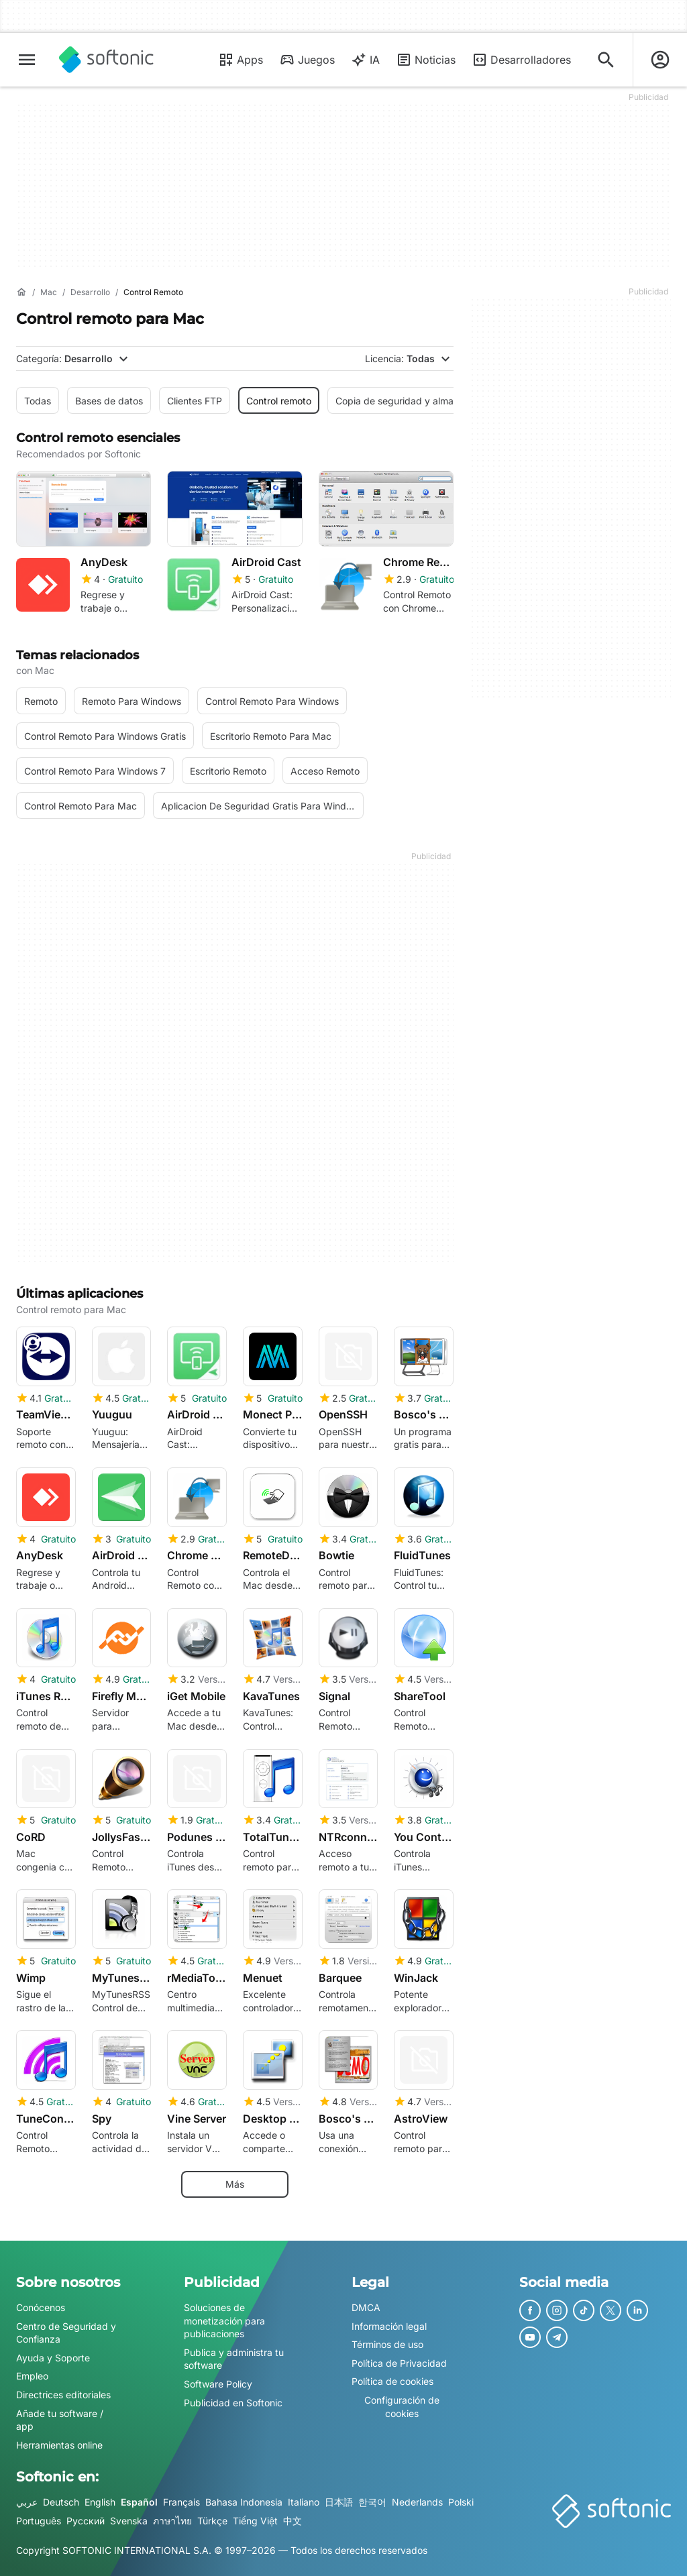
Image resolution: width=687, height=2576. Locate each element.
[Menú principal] (27, 60)
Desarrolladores (521, 60)
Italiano (303, 2502)
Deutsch (61, 2502)
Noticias (426, 60)
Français (181, 2502)
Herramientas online (59, 2445)
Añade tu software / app (59, 2420)
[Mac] (48, 292)
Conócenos (40, 2307)
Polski (461, 2502)
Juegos (307, 60)
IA (365, 60)
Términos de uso (387, 2344)
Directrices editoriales (63, 2394)
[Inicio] (21, 292)
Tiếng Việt (255, 2520)
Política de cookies (392, 2381)
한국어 (372, 2502)
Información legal (389, 2326)
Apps (240, 60)
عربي (27, 2502)
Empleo (32, 2376)
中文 (292, 2520)
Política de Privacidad (399, 2363)
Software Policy (218, 2384)
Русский (85, 2520)
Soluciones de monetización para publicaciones (224, 2320)
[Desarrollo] (90, 292)
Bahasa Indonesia (243, 2502)
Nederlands (417, 2502)
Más (234, 2184)
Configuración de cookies (401, 2406)
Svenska (129, 2520)
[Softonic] (106, 60)
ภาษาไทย (172, 2520)
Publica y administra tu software (234, 2359)
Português (38, 2520)
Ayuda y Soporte (53, 2357)
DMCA (366, 2307)
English (100, 2502)
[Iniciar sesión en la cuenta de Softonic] (660, 60)
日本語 (339, 2502)
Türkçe (212, 2520)
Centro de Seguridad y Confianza (66, 2332)
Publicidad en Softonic (233, 2402)
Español (139, 2502)
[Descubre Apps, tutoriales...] (606, 60)
